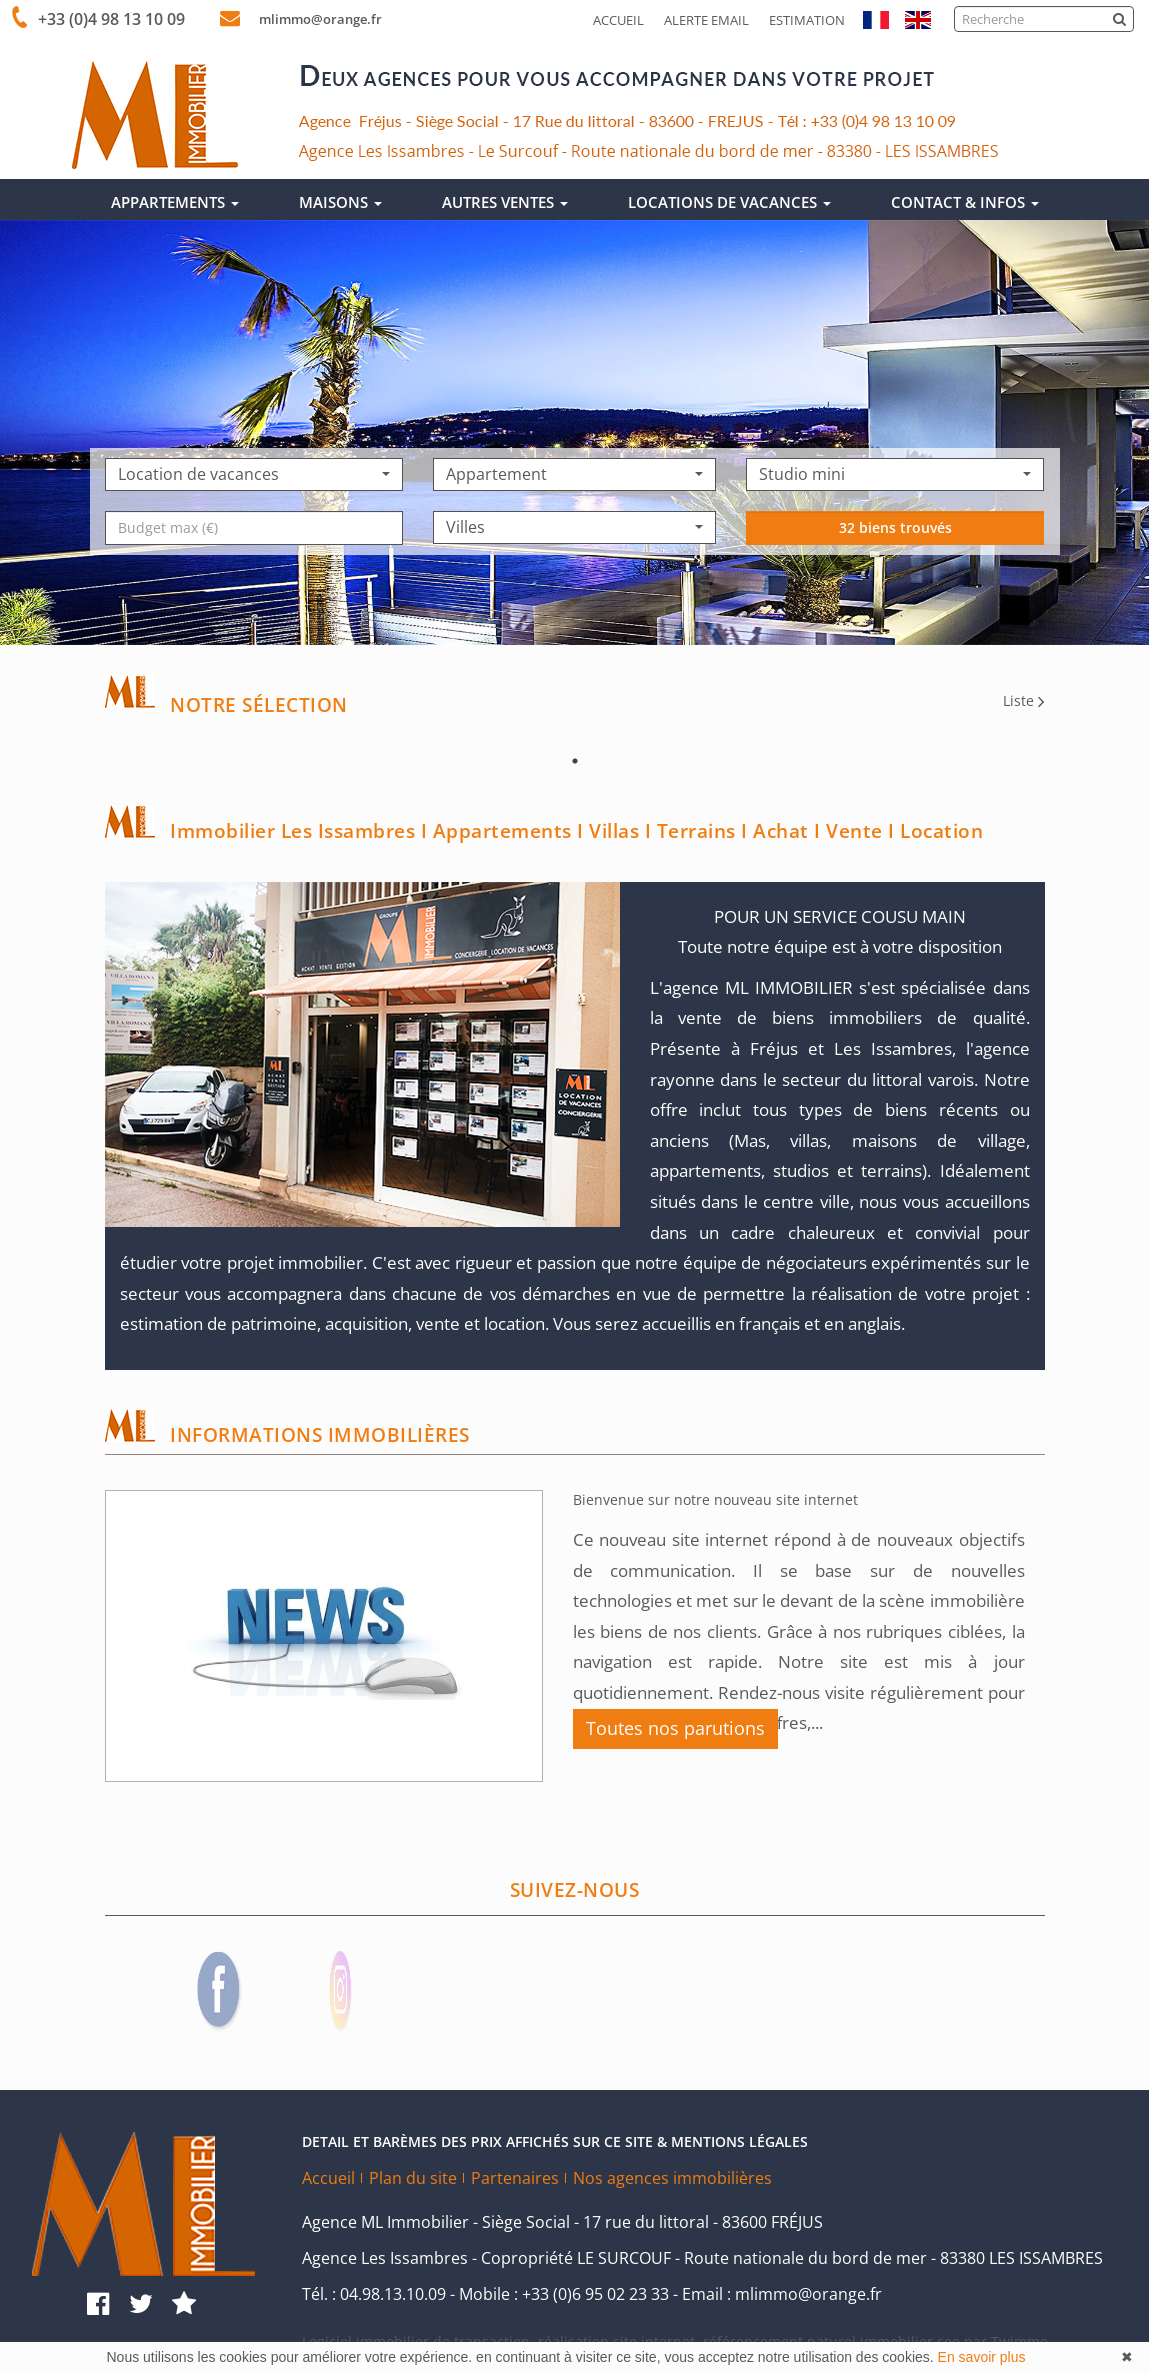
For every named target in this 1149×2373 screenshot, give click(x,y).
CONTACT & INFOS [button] (965, 202)
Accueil (618, 20)
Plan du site (413, 2178)
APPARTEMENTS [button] (175, 202)
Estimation (807, 20)
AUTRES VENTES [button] (505, 202)
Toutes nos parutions (675, 1728)
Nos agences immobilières (672, 2178)
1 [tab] (575, 761)
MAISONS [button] (340, 202)
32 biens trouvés (895, 587)
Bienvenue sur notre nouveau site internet (715, 1499)
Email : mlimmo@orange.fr (782, 2294)
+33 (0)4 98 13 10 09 (107, 19)
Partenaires (515, 2178)
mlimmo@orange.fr (312, 19)
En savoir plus (982, 2357)
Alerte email (706, 20)
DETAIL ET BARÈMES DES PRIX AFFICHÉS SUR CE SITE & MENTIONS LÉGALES (555, 2141)
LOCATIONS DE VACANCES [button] (729, 202)
